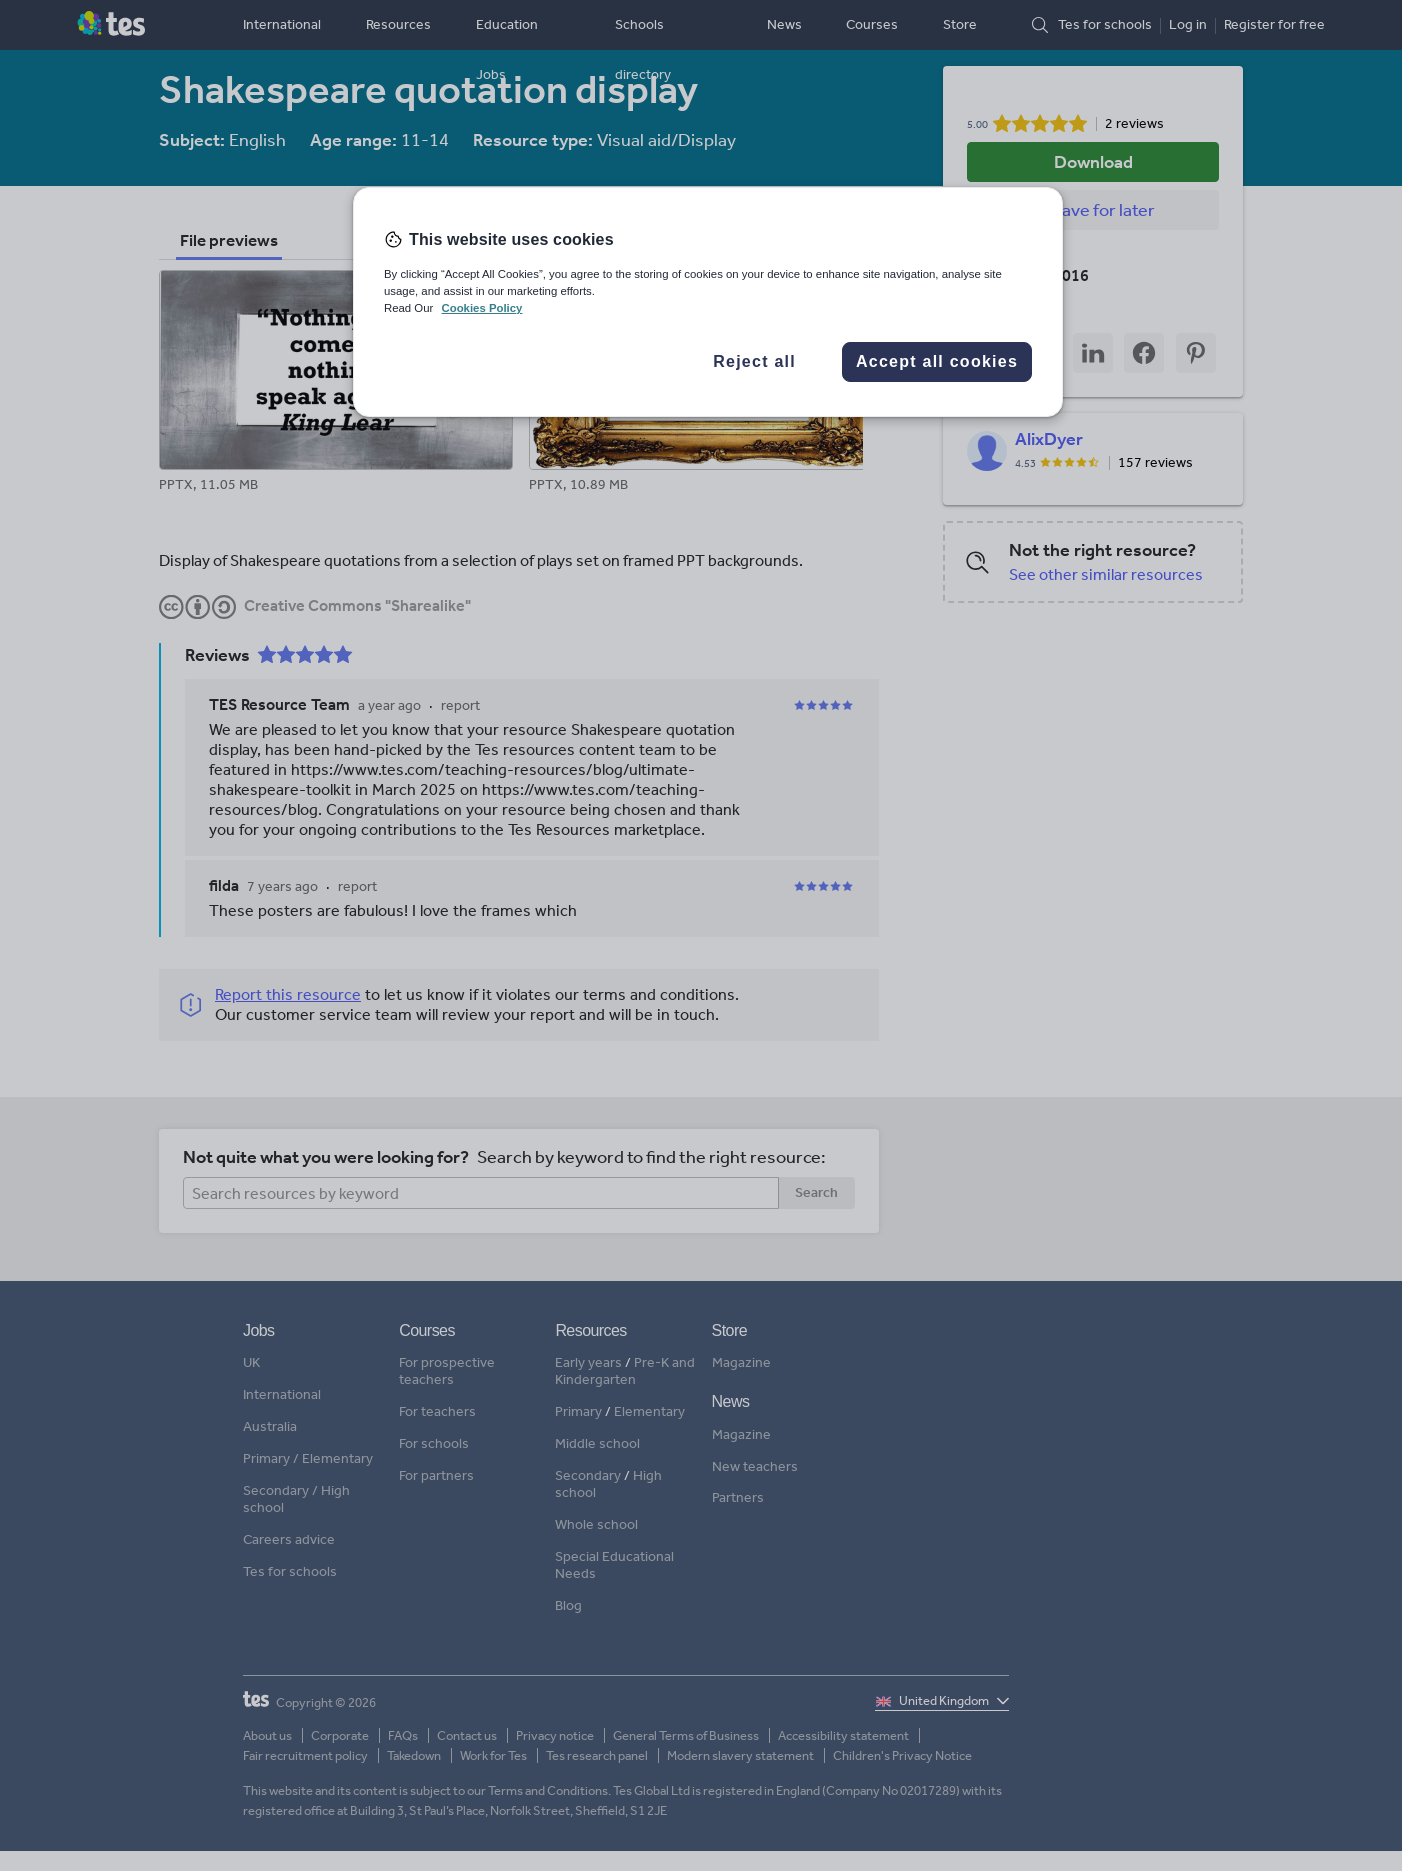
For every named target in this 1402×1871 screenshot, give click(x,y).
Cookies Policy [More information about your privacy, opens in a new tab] (481, 308)
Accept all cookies (937, 361)
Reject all (754, 361)
